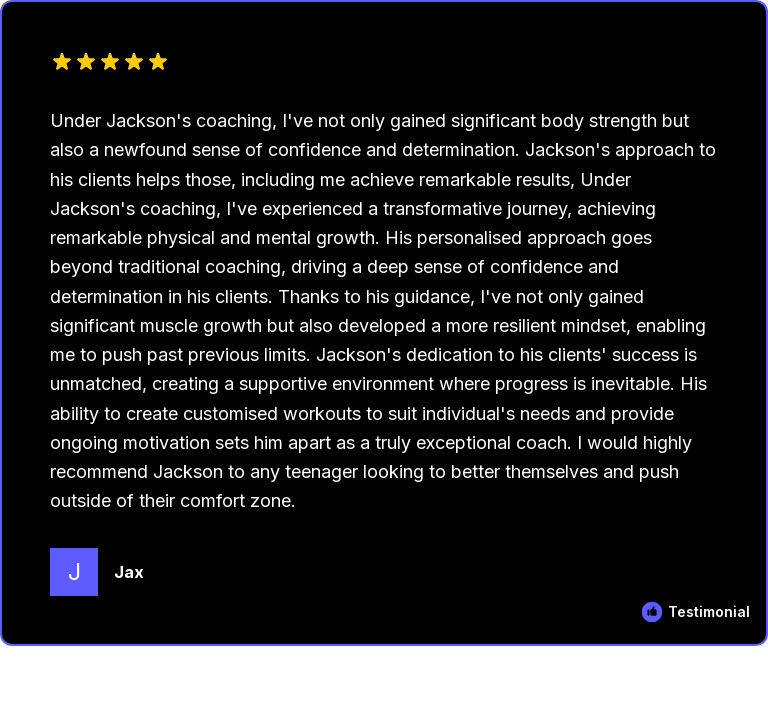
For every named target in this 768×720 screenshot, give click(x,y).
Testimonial (709, 611)
